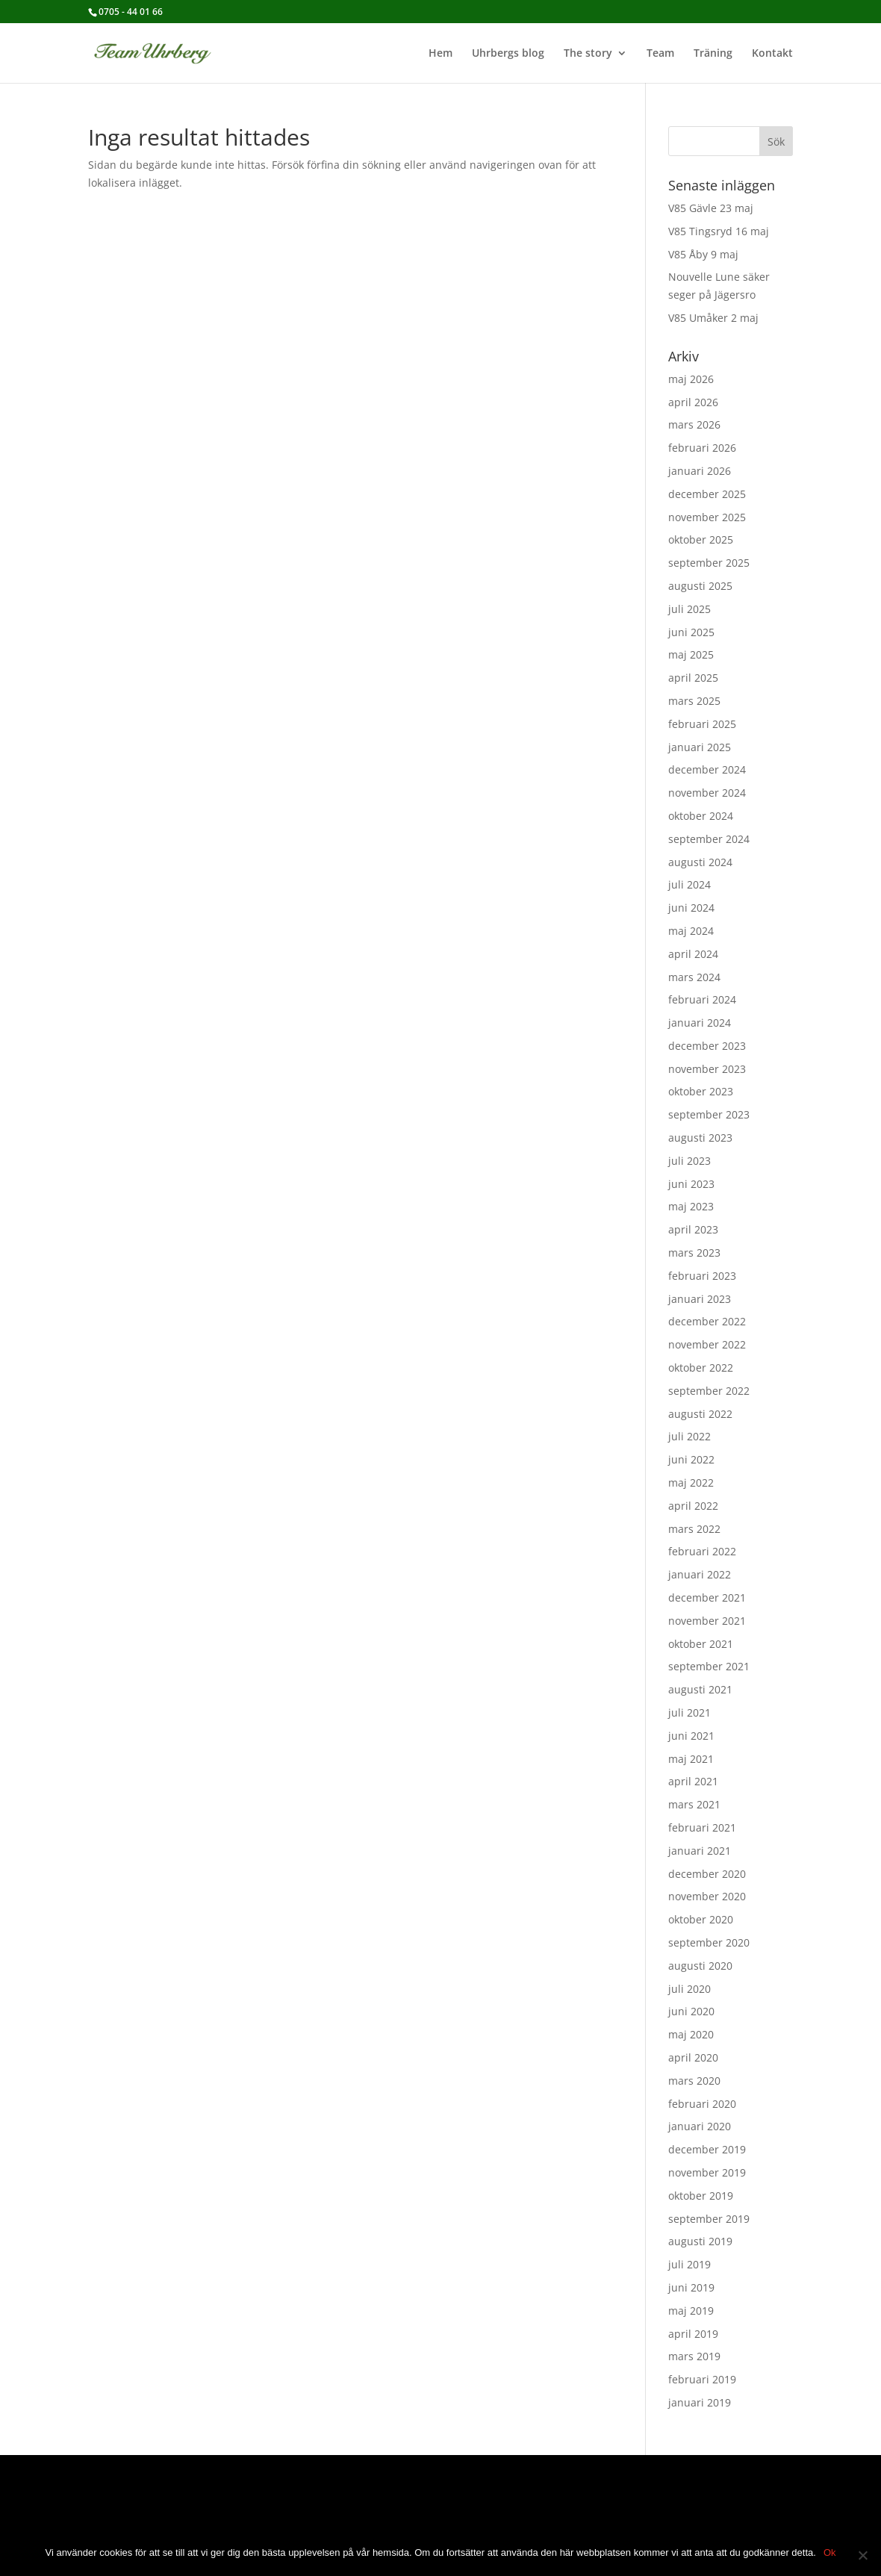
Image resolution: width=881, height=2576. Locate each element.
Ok (830, 2552)
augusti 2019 (700, 2241)
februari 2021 (702, 1827)
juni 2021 (691, 1736)
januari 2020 (699, 2126)
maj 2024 (691, 931)
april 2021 (693, 1781)
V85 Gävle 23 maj (710, 208)
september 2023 (709, 1114)
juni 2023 (691, 1184)
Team (660, 54)
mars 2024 (694, 977)
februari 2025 (702, 724)
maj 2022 (691, 1482)
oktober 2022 (700, 1367)
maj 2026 (691, 379)
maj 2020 (691, 2034)
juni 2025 (691, 632)
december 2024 (707, 769)
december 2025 (707, 494)
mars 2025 (694, 701)
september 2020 (709, 1942)
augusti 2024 (700, 862)
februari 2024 (702, 999)
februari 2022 (702, 1551)
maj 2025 (691, 654)
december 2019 (707, 2149)
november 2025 (707, 517)
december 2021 (707, 1597)
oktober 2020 (700, 1919)
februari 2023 (702, 1276)
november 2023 (707, 1069)
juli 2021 (689, 1712)
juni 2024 (691, 907)
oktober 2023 (700, 1091)
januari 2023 (699, 1299)
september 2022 (709, 1391)
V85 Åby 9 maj (703, 254)
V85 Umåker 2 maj (713, 318)
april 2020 (693, 2057)
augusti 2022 (700, 1414)
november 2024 (707, 792)
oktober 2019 (700, 2195)
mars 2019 (694, 2356)
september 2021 (709, 1666)
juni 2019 (691, 2287)
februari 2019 (702, 2379)
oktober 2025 (700, 539)
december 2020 (707, 1874)
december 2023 (707, 1046)
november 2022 (707, 1344)
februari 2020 (702, 2104)
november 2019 (707, 2172)
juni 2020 (691, 2011)
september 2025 (709, 563)
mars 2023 (694, 1252)
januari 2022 (699, 1574)
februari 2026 (702, 448)
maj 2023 (691, 1206)
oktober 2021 (700, 1644)
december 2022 (707, 1321)
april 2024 (693, 954)
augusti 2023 (700, 1137)
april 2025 (693, 678)
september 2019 (709, 2219)
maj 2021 (691, 1759)
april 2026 (693, 402)
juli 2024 (689, 884)
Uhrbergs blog (508, 54)
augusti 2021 (700, 1689)
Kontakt (772, 54)
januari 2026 (699, 471)
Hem (440, 54)
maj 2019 (691, 2310)
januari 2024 (699, 1022)
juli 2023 (689, 1161)
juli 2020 (689, 1989)
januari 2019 (699, 2402)
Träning (713, 54)
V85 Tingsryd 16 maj (718, 231)
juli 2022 (689, 1436)
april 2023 (693, 1229)
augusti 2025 (700, 586)
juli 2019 (689, 2264)
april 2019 (693, 2334)
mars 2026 (694, 424)
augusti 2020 (700, 1966)
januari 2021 (699, 1851)
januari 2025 (699, 747)
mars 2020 (694, 2080)
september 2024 (709, 839)
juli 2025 (689, 609)
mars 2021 (694, 1804)
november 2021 (707, 1621)
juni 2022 (691, 1459)
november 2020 (707, 1896)
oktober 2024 (700, 816)
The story (588, 54)
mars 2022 (694, 1529)
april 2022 (693, 1506)
